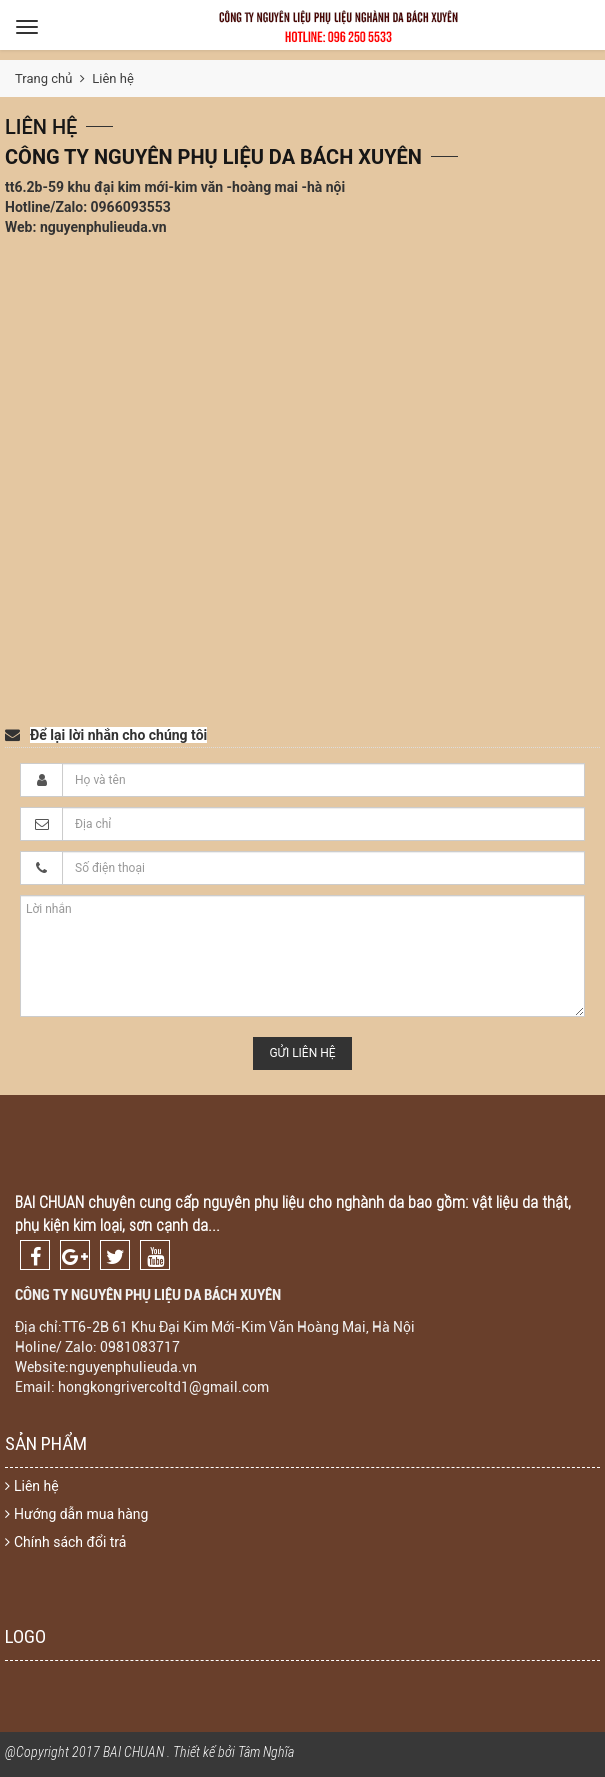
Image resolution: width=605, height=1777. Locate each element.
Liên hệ (32, 1486)
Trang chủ (43, 78)
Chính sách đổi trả (65, 1542)
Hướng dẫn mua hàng (76, 1514)
